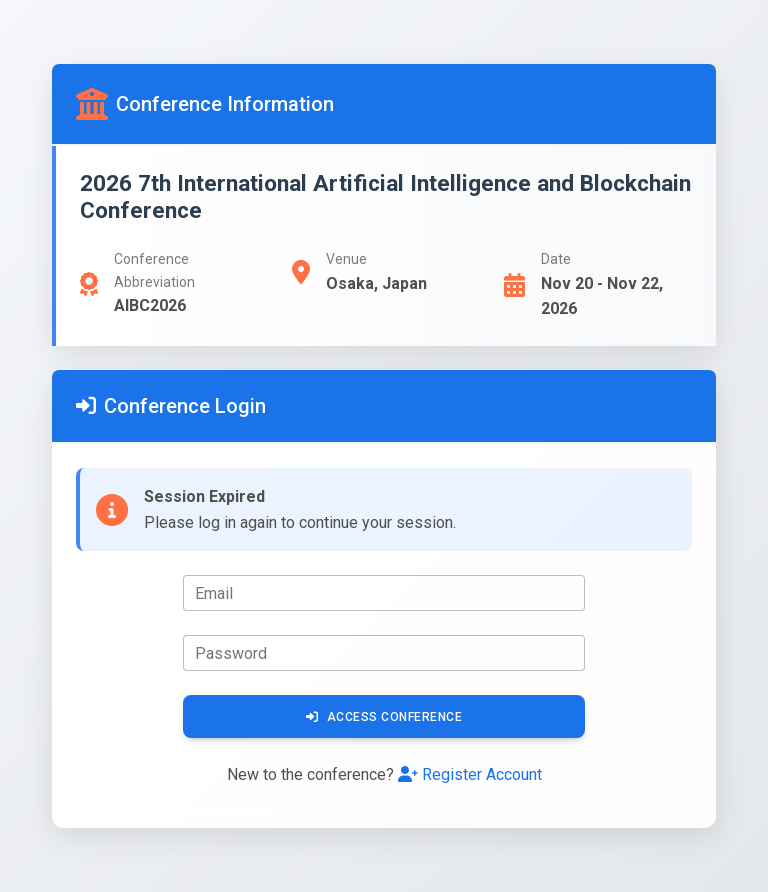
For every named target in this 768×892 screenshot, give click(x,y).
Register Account (470, 774)
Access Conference (384, 717)
